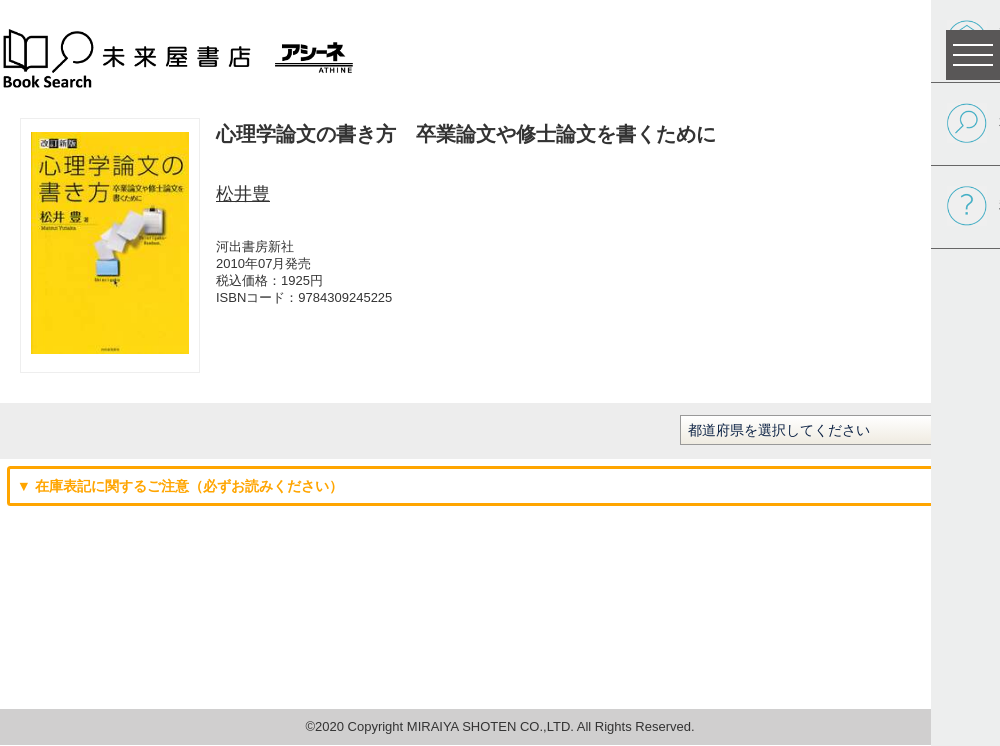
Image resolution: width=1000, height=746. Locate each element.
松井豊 (243, 194)
